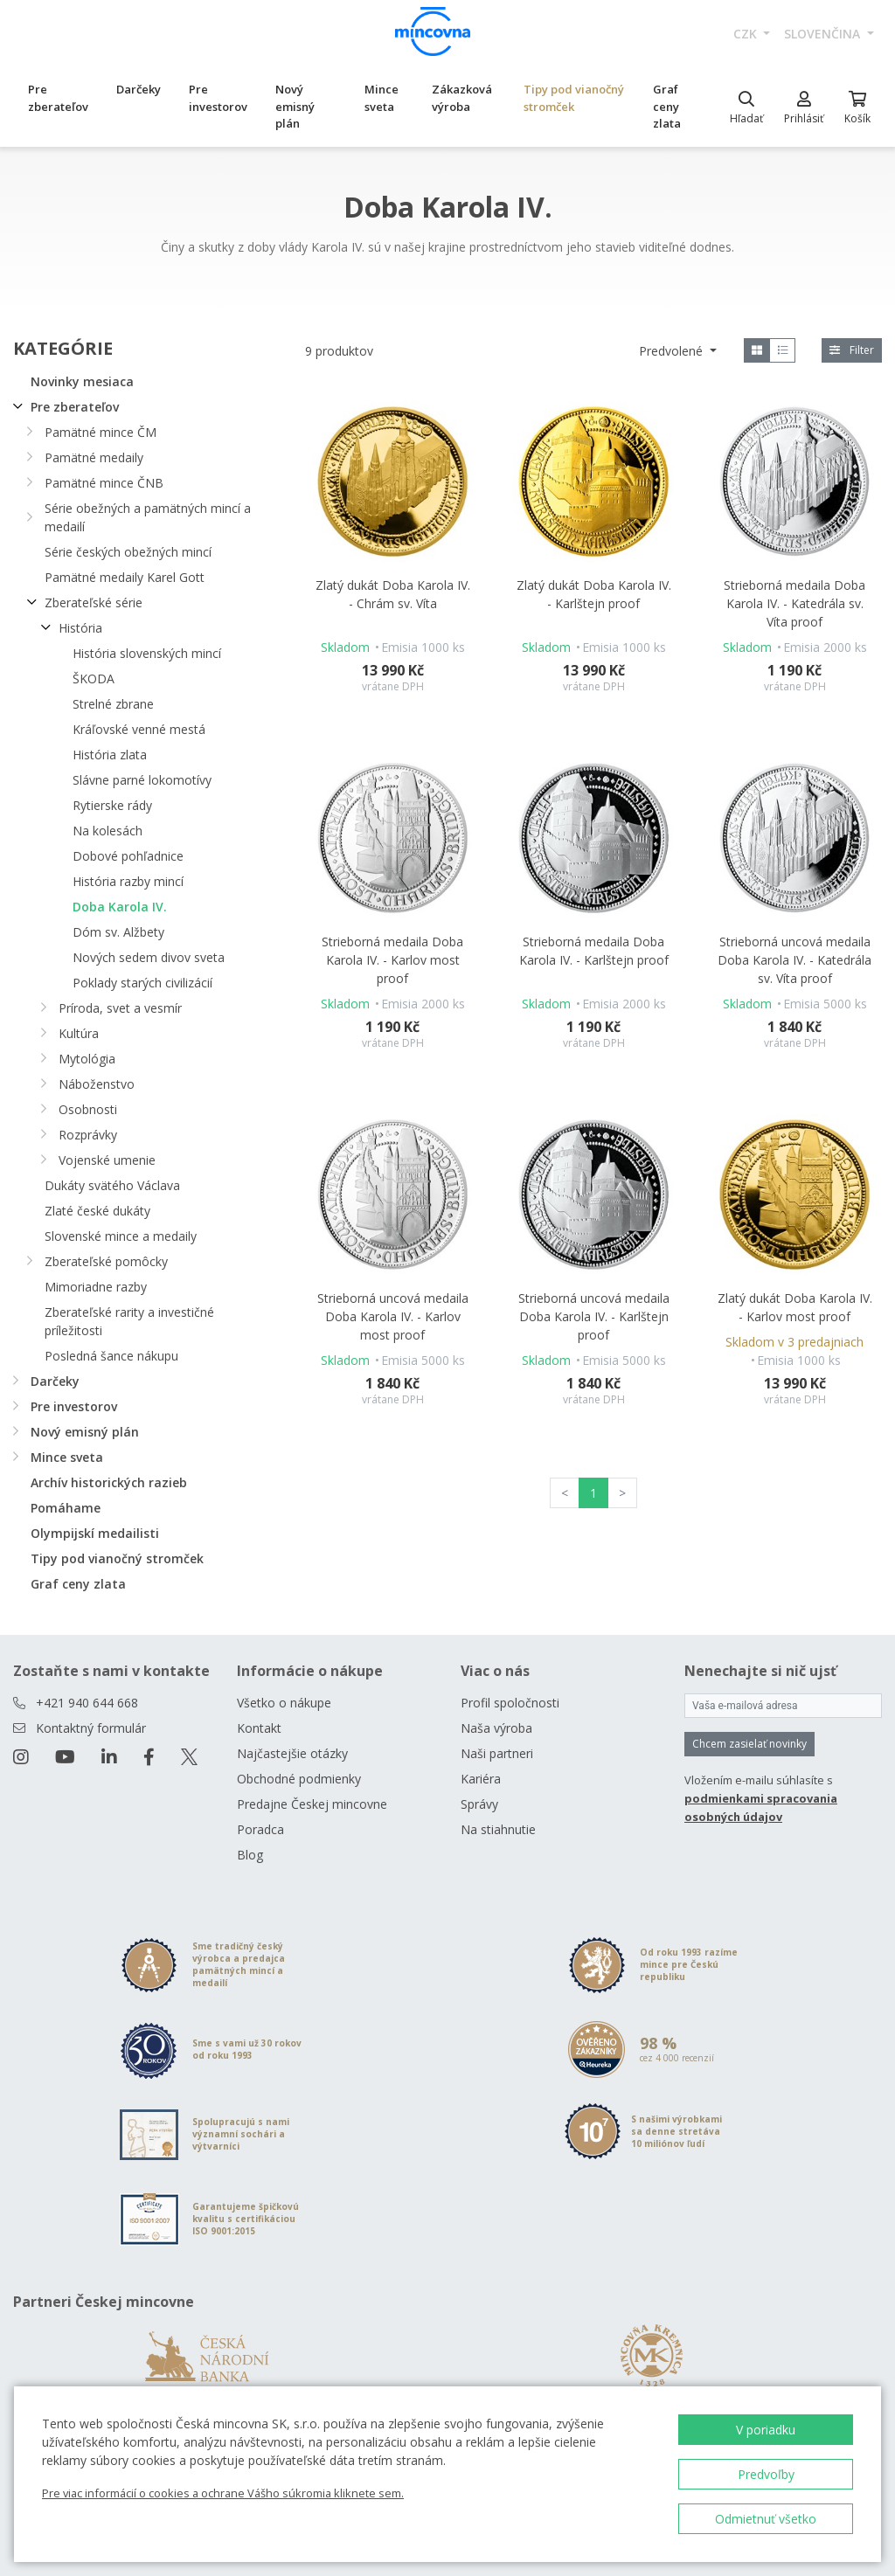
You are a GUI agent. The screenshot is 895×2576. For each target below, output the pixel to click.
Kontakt (259, 1728)
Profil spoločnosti (510, 1702)
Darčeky (138, 89)
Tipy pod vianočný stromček (574, 97)
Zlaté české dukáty (97, 1210)
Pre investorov (218, 97)
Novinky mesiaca (82, 381)
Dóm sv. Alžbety (118, 932)
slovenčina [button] (824, 33)
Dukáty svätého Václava (112, 1185)
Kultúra (79, 1033)
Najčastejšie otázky (292, 1753)
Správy (479, 1804)
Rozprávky (88, 1134)
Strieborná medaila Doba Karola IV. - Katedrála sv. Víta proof (794, 603)
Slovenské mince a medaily (121, 1236)
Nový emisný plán (295, 106)
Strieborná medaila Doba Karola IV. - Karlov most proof (392, 960)
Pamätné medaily (94, 457)
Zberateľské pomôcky (106, 1261)
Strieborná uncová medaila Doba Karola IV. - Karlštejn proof (594, 1316)
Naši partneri (497, 1753)
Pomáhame (66, 1507)
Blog (250, 1854)
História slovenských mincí (147, 653)
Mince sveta (381, 97)
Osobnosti (88, 1109)
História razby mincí (128, 881)
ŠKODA (93, 678)
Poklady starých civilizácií (142, 982)
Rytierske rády (112, 805)
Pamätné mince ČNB (104, 482)
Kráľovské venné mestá (139, 729)
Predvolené (672, 351)
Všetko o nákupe (284, 1702)
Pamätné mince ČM (100, 432)
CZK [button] (746, 33)
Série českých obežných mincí (128, 552)
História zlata (110, 754)
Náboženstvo (97, 1084)
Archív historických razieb (109, 1482)
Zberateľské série (93, 602)
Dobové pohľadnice (128, 856)
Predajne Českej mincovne (312, 1804)
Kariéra (481, 1778)
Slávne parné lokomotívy (142, 780)
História (80, 628)
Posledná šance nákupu (111, 1355)
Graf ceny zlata (667, 106)
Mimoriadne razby (96, 1286)
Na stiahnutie (498, 1829)
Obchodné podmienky (299, 1778)
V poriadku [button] (765, 2429)
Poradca (260, 1829)
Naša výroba (496, 1728)
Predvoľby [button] (766, 2474)
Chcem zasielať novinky (749, 1743)
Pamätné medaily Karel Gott (125, 577)
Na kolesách (107, 830)
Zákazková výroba (462, 97)
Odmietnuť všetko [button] (765, 2518)
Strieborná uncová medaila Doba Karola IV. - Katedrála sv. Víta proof (794, 960)
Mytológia (87, 1058)
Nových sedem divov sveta (149, 957)
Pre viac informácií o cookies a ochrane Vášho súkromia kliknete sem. (223, 2493)
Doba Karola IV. (120, 906)
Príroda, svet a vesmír (120, 1008)
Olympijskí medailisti (95, 1533)
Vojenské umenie (107, 1160)
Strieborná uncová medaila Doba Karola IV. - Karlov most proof (392, 1316)
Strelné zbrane (113, 704)
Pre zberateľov (58, 97)
